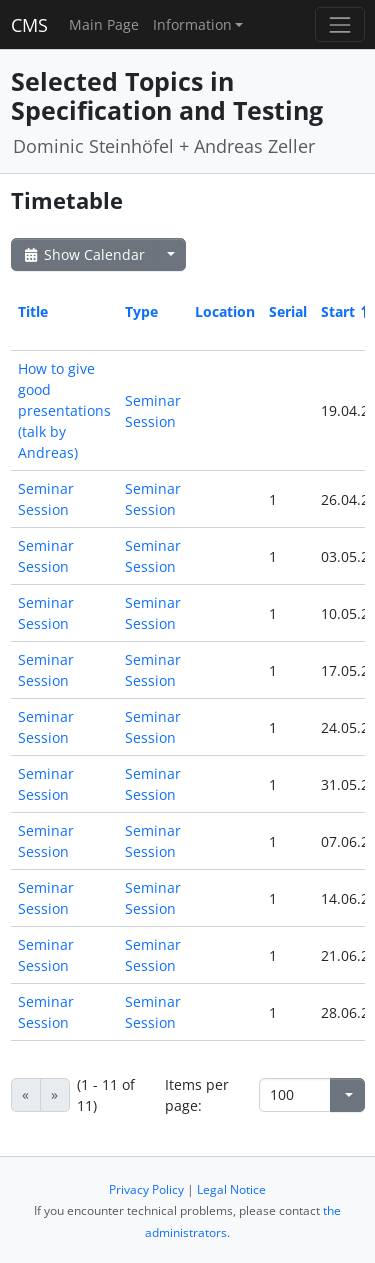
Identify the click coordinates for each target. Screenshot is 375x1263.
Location (225, 311)
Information (192, 24)
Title (33, 311)
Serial (288, 311)
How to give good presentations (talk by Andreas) (64, 410)
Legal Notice (231, 1189)
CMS (29, 25)
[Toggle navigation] (339, 24)
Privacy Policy (146, 1189)
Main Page (104, 24)
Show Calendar (83, 254)
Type (141, 311)
